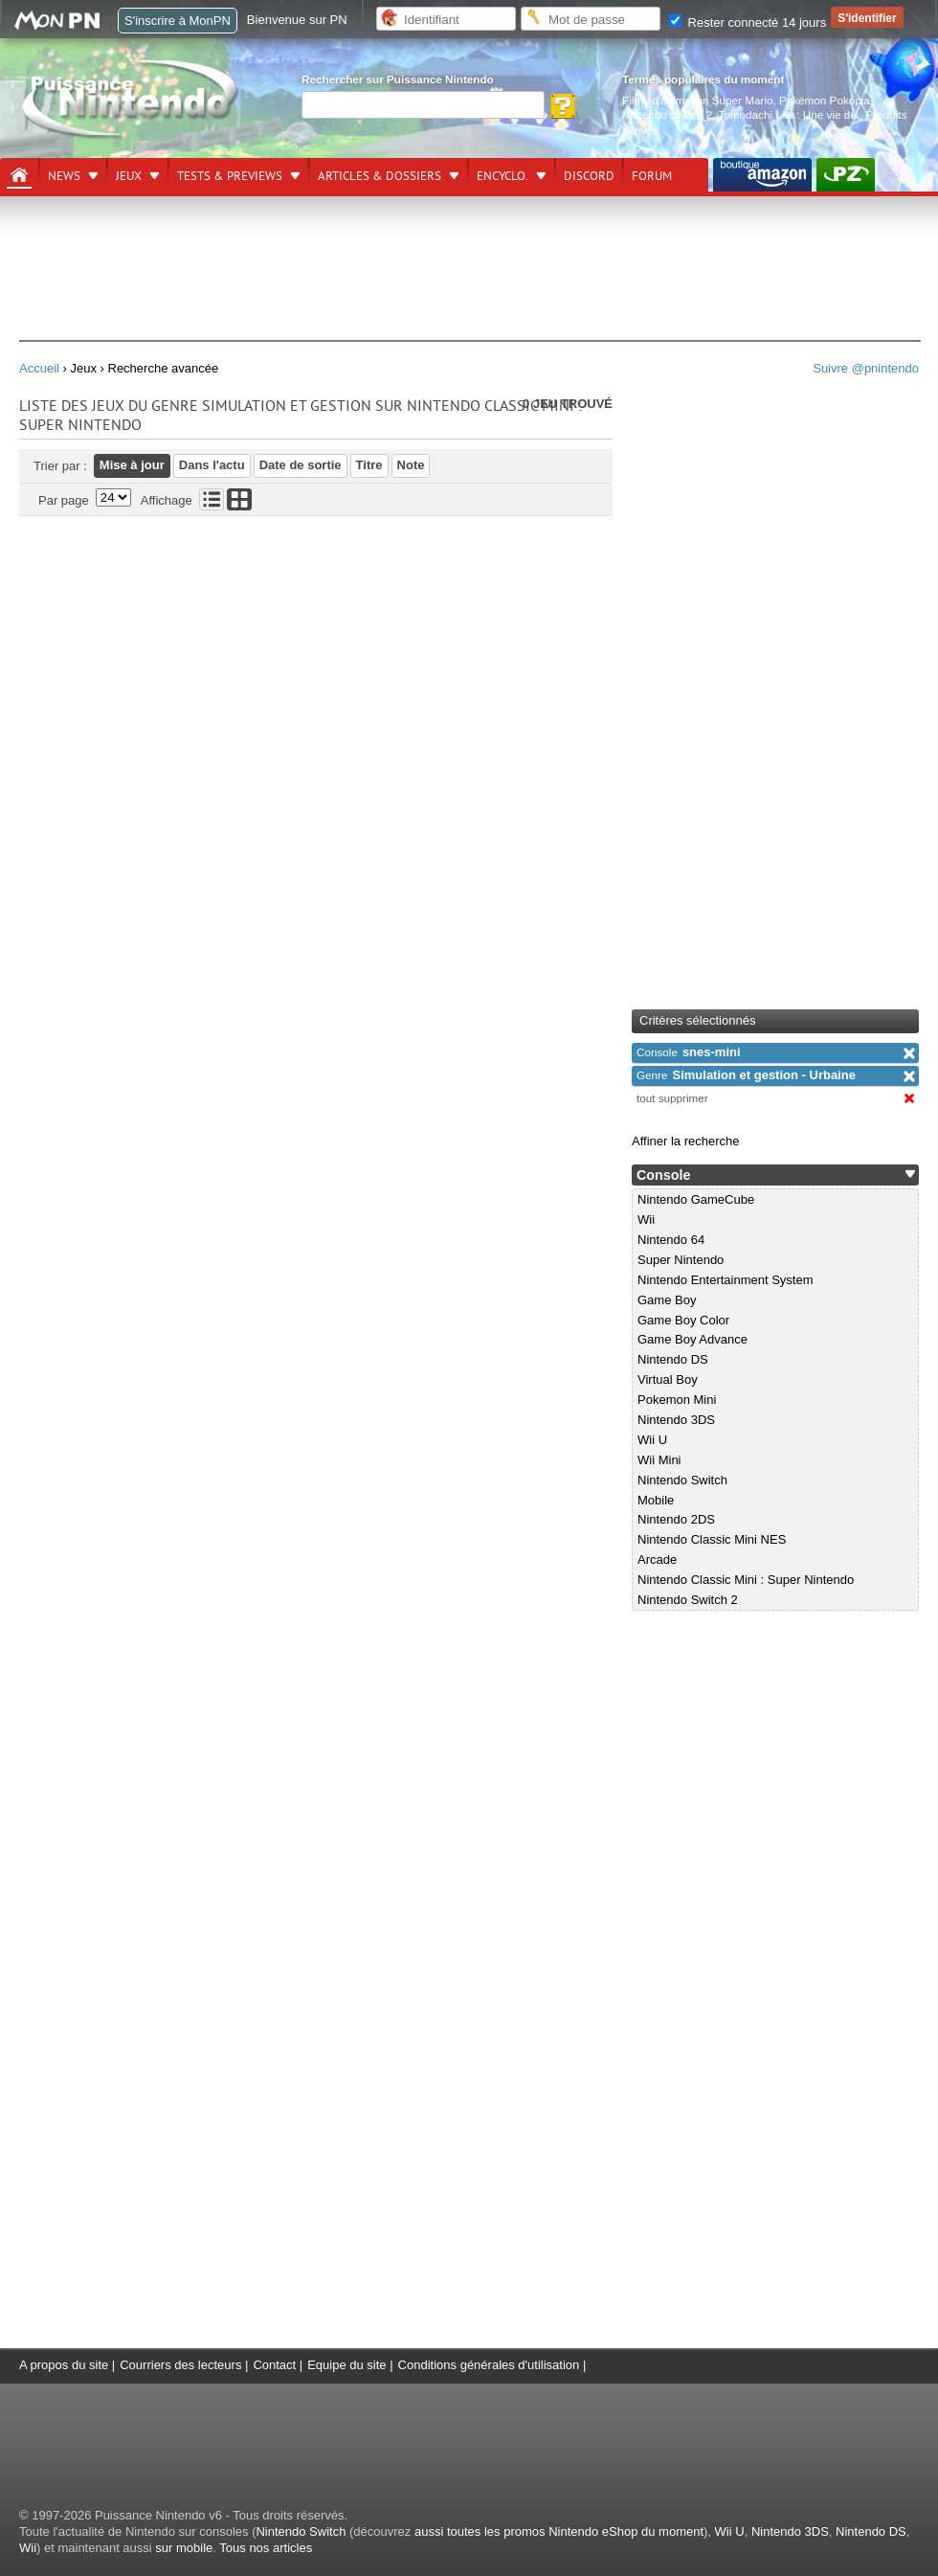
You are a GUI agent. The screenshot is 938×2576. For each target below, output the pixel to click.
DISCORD (589, 176)
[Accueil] (19, 175)
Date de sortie (300, 465)
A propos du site (63, 2365)
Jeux (129, 176)
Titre (369, 465)
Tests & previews (229, 176)
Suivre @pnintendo (866, 368)
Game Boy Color (683, 1320)
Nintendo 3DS (676, 1419)
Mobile (655, 1500)
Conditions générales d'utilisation (489, 2365)
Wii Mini (659, 1460)
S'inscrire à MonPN (177, 20)
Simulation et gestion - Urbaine (746, 1075)
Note (411, 465)
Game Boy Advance (692, 1339)
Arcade (657, 1559)
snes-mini (688, 1052)
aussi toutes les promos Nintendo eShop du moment (559, 2531)
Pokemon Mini (676, 1399)
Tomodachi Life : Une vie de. (789, 114)
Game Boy (666, 1300)
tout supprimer (672, 1098)
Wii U (652, 1440)
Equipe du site (346, 2365)
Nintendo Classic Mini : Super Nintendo (745, 1579)
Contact (274, 2365)
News (64, 176)
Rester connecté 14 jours (747, 22)
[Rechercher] (423, 105)
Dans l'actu (212, 465)
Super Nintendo (680, 1260)
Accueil (39, 368)
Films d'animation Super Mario (697, 100)
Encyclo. (502, 176)
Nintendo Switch (682, 1480)
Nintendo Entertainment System (725, 1280)
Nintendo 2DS (676, 1519)
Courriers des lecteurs (180, 2365)
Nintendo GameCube (695, 1199)
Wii (646, 1219)
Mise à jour (132, 465)
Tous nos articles (265, 2548)
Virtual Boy (667, 1379)
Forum (652, 176)
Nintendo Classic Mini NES (711, 1539)
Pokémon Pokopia (824, 100)
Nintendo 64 (670, 1239)
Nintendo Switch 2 (667, 114)
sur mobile (183, 2548)
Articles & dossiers (379, 176)
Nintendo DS (672, 1359)
